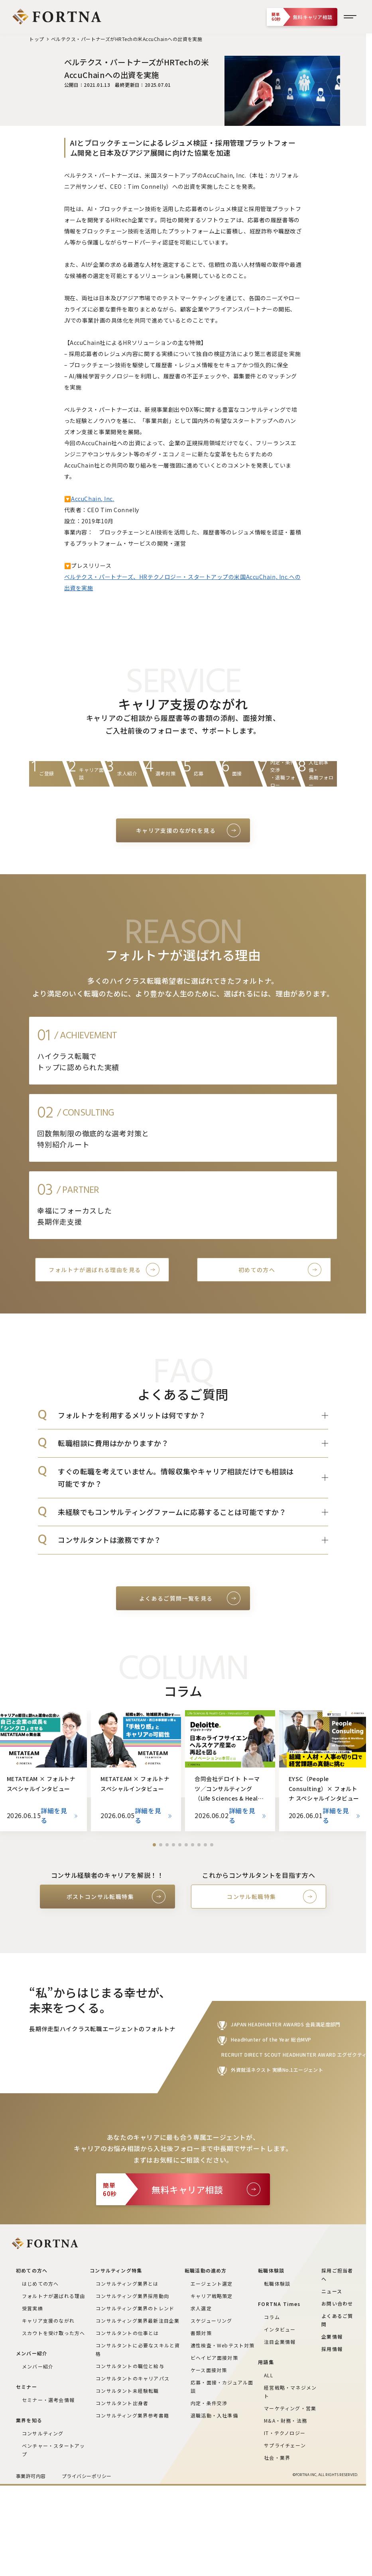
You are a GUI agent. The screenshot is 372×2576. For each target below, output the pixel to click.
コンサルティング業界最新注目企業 (137, 2320)
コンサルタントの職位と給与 (130, 2366)
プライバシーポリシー (87, 2475)
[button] (154, 1844)
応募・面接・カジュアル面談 (222, 2386)
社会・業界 (277, 2457)
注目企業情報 (279, 2341)
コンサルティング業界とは (127, 2283)
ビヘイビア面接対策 (214, 2357)
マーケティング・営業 (290, 2408)
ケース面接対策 (209, 2370)
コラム (272, 2317)
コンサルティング (43, 2433)
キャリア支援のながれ (48, 2320)
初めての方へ (256, 1270)
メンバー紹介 (37, 2366)
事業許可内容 (31, 2475)
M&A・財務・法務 (285, 2420)
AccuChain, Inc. (92, 499)
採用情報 (331, 2348)
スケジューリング (211, 2320)
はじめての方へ (40, 2283)
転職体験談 (277, 2283)
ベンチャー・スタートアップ (53, 2449)
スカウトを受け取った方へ (53, 2332)
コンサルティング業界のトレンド (135, 2308)
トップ (36, 38)
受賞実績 (32, 2308)
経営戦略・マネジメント (290, 2391)
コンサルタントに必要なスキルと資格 (138, 2349)
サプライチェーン (285, 2445)
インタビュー (279, 2329)
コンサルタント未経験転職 (127, 2390)
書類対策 (201, 2332)
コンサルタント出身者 (122, 2403)
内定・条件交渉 (209, 2403)
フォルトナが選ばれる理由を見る (95, 1270)
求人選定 (201, 2308)
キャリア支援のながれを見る (176, 830)
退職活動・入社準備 (214, 2415)
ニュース (331, 2291)
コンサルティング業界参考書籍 (132, 2415)
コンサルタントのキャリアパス (132, 2378)
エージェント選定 (212, 2283)
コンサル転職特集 (251, 1897)
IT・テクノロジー (284, 2432)
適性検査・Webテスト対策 (223, 2345)
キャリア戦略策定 (212, 2295)
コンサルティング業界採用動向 (132, 2295)
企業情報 (331, 2336)
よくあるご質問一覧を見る (176, 1598)
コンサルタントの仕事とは (127, 2332)
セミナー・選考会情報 (48, 2399)
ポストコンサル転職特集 (100, 1897)
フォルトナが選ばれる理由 (53, 2295)
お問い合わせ (337, 2303)
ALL (268, 2375)
